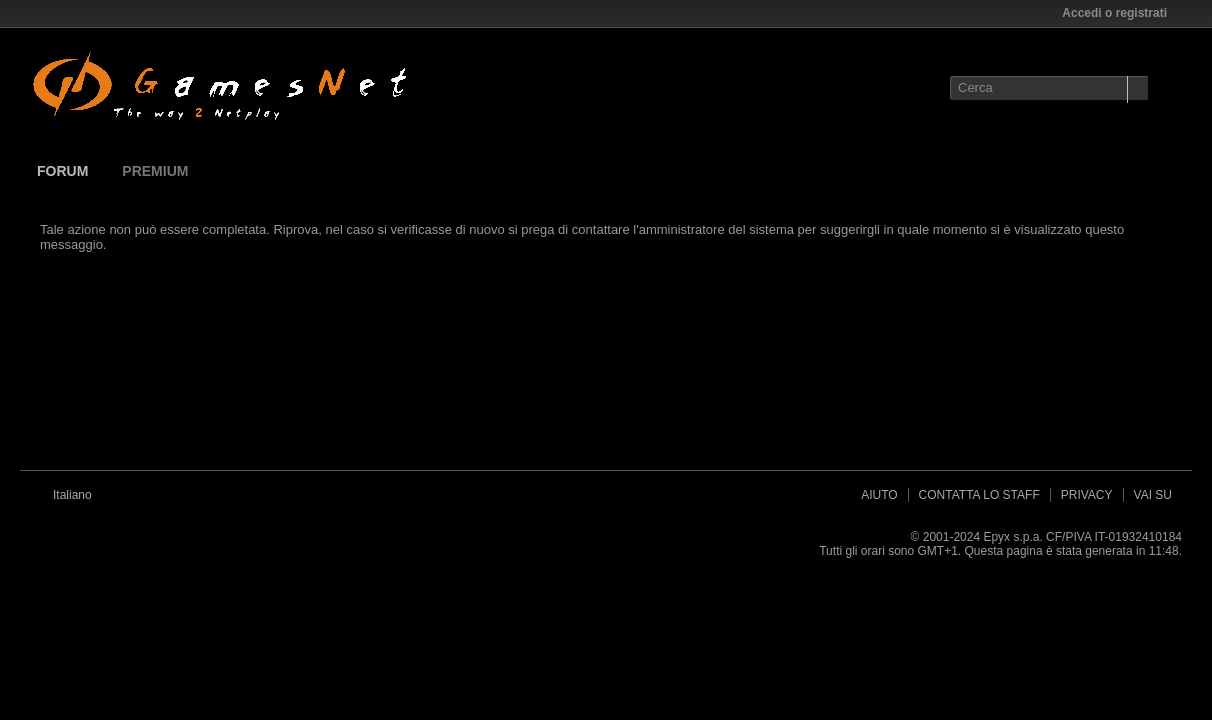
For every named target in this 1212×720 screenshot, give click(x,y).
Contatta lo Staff (979, 495)
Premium (155, 171)
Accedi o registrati (1121, 13)
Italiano (79, 495)
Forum (62, 171)
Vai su (1153, 495)
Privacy (1087, 495)
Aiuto (879, 495)
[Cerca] (1049, 88)
